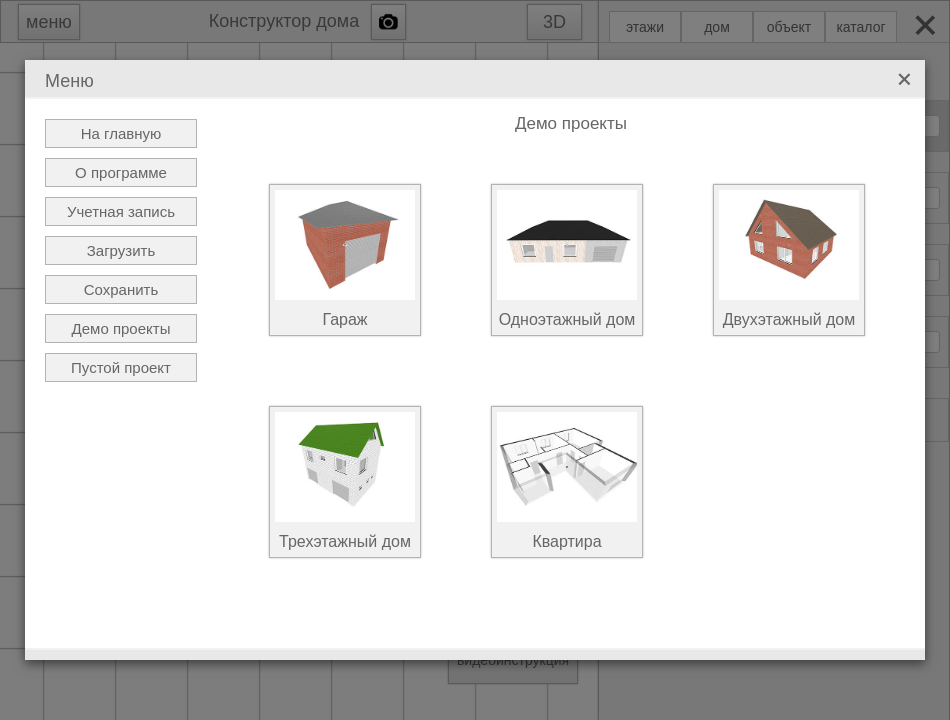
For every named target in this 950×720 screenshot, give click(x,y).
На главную (121, 133)
